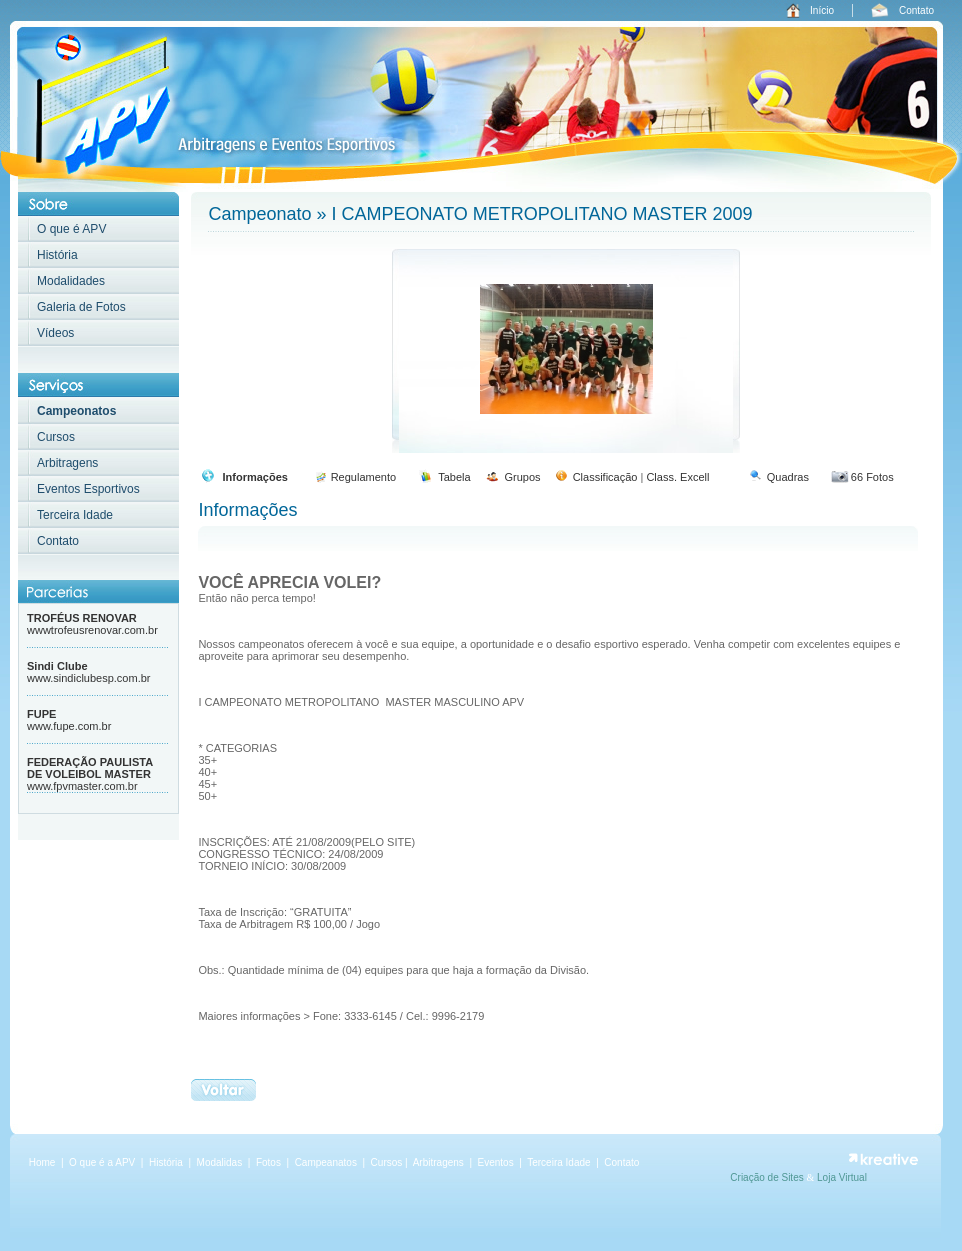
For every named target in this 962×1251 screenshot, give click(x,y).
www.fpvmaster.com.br (82, 786)
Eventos (496, 1162)
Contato (916, 10)
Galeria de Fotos (81, 307)
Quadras (788, 477)
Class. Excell (677, 477)
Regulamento (363, 477)
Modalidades (71, 281)
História (57, 255)
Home (42, 1162)
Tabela (454, 477)
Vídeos (55, 333)
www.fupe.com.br (69, 726)
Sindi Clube (57, 666)
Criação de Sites (768, 1177)
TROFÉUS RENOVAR (82, 618)
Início (822, 10)
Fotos (270, 1162)
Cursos (56, 437)
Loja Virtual (842, 1177)
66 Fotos (872, 477)
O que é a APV (102, 1162)
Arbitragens (67, 463)
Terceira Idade (75, 515)
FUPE (41, 714)
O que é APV (71, 229)
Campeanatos (327, 1162)
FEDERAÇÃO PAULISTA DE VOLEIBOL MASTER (90, 768)
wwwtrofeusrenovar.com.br (92, 630)
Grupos (522, 477)
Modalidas (220, 1162)
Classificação (605, 477)
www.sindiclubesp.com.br (89, 678)
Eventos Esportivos (88, 489)
